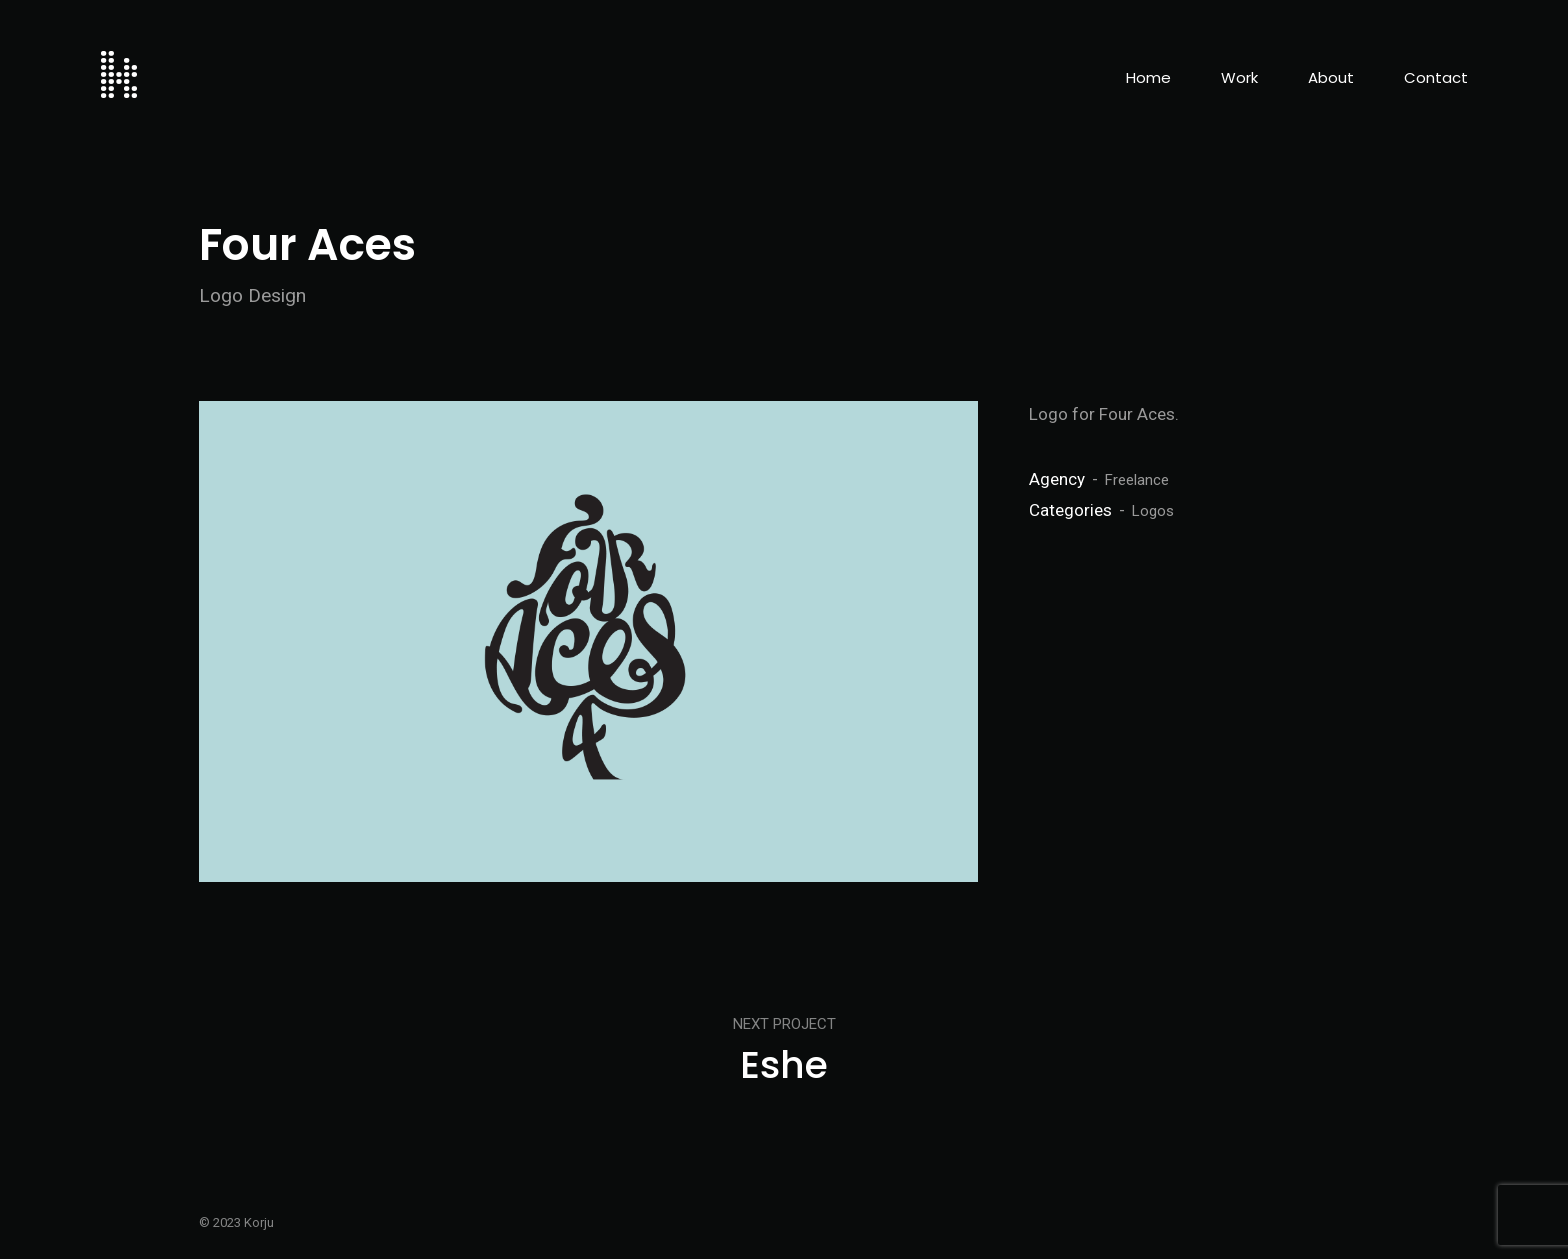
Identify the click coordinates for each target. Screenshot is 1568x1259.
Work (1239, 77)
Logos (1153, 511)
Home (1148, 77)
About (1331, 77)
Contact (1436, 77)
